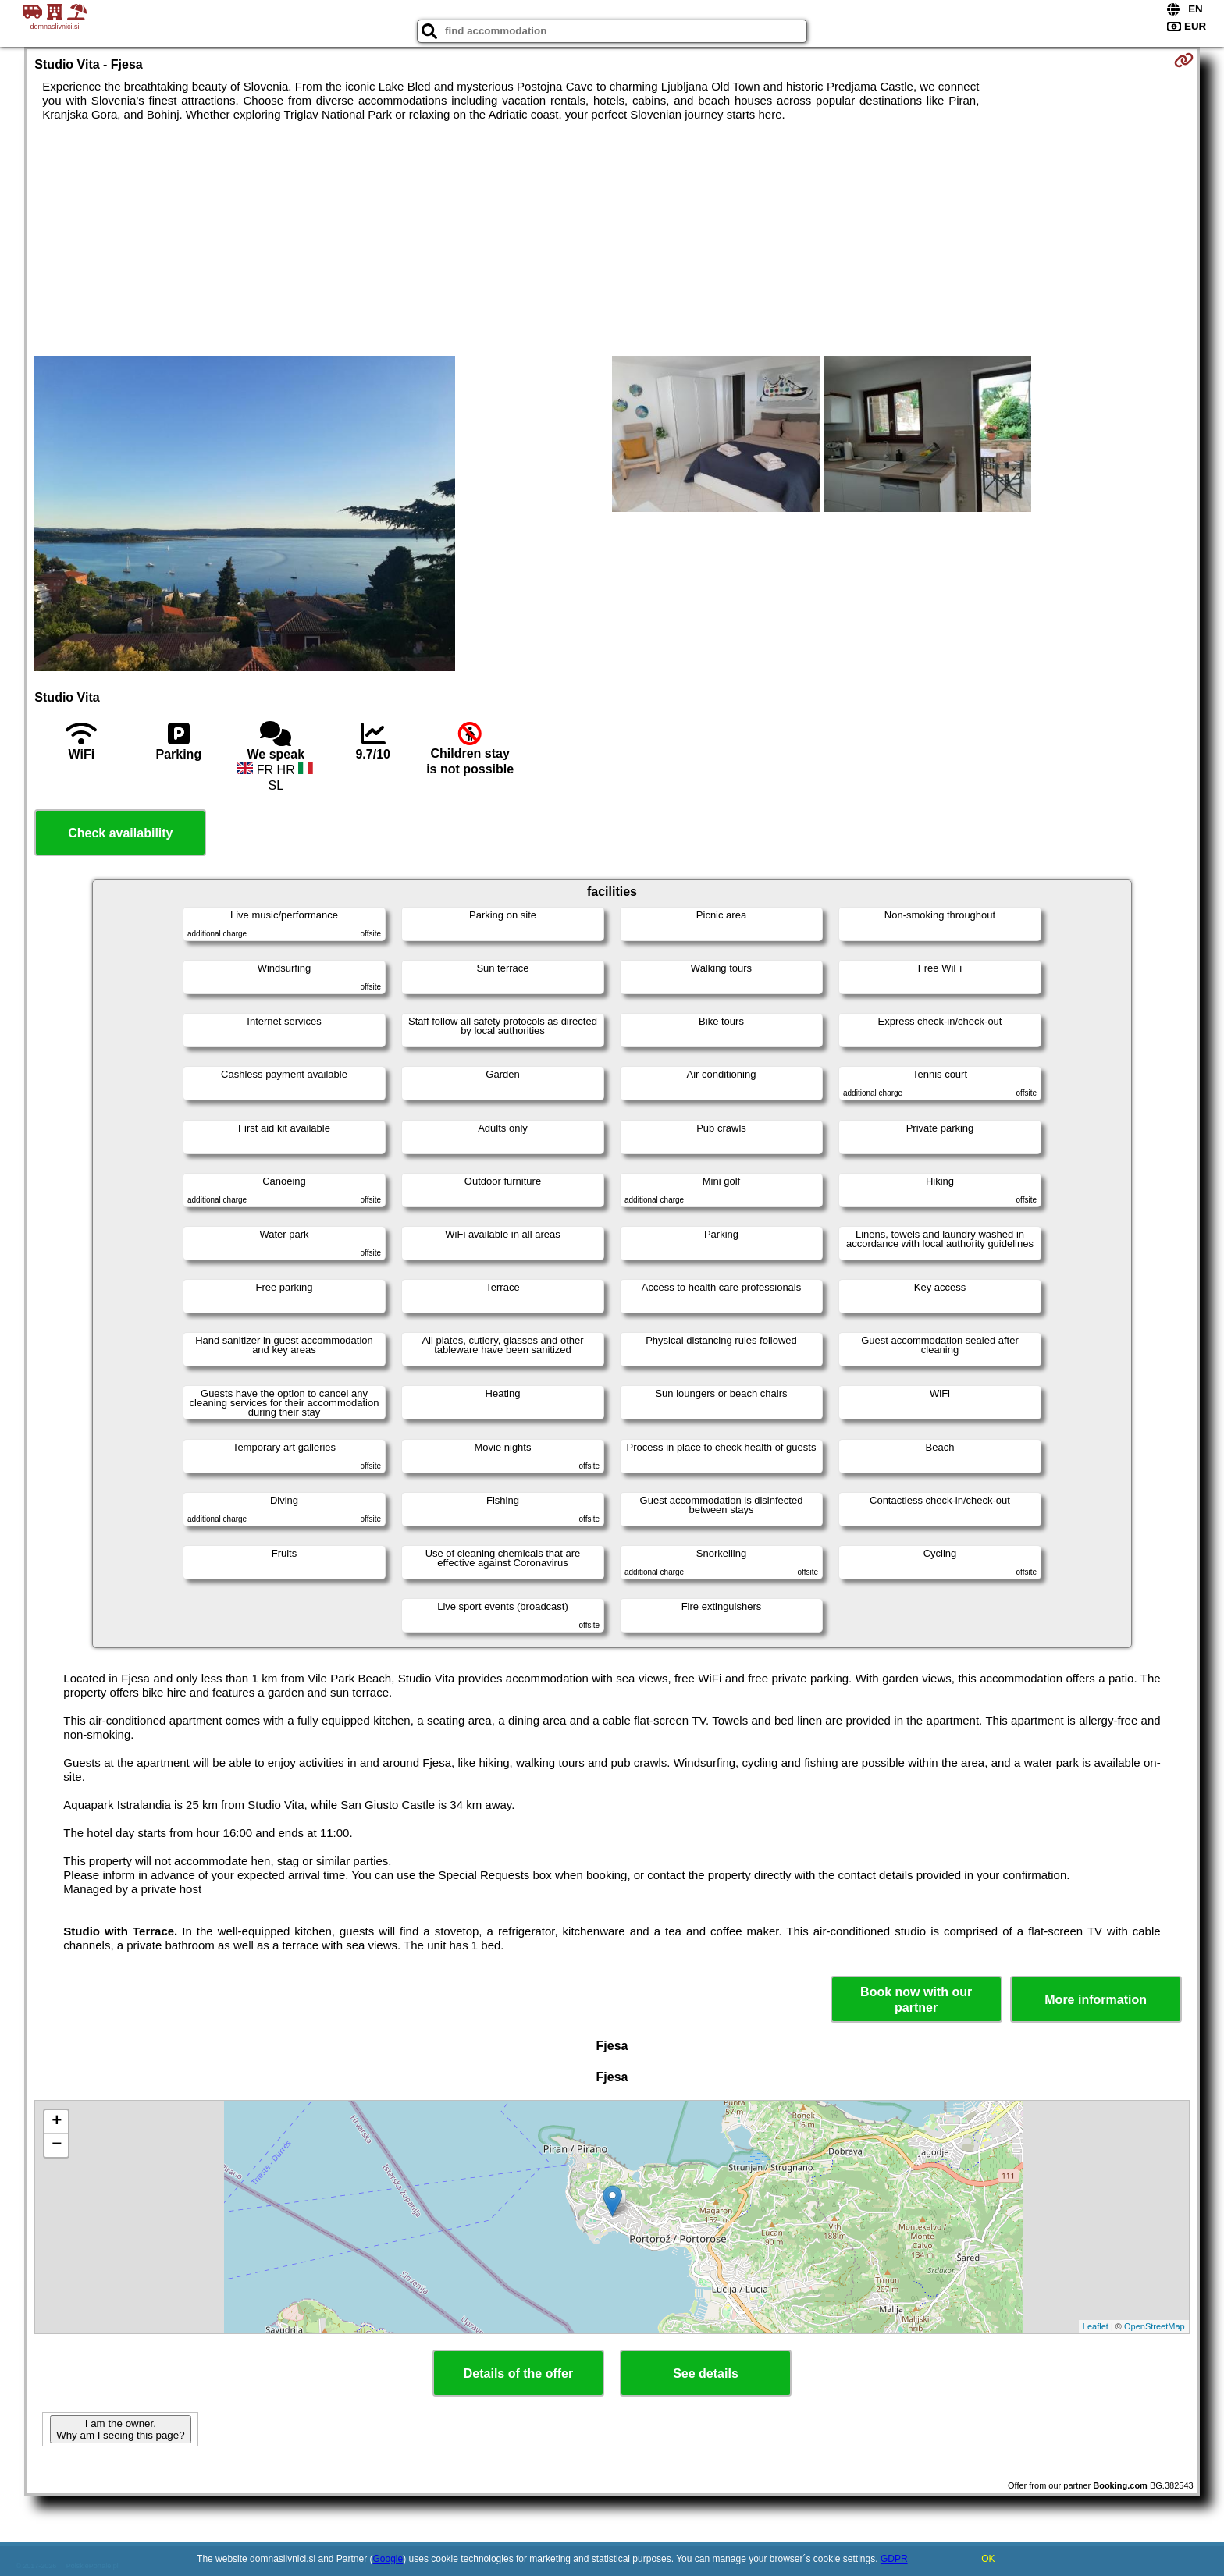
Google (388, 2558)
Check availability (120, 833)
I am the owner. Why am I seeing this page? (120, 2429)
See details (705, 2373)
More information (1095, 1999)
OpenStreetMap (1154, 2326)
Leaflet (1095, 2326)
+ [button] (57, 2122)
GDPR (894, 2558)
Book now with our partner (916, 1999)
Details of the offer (518, 2373)
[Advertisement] (612, 239)
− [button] (57, 2145)
